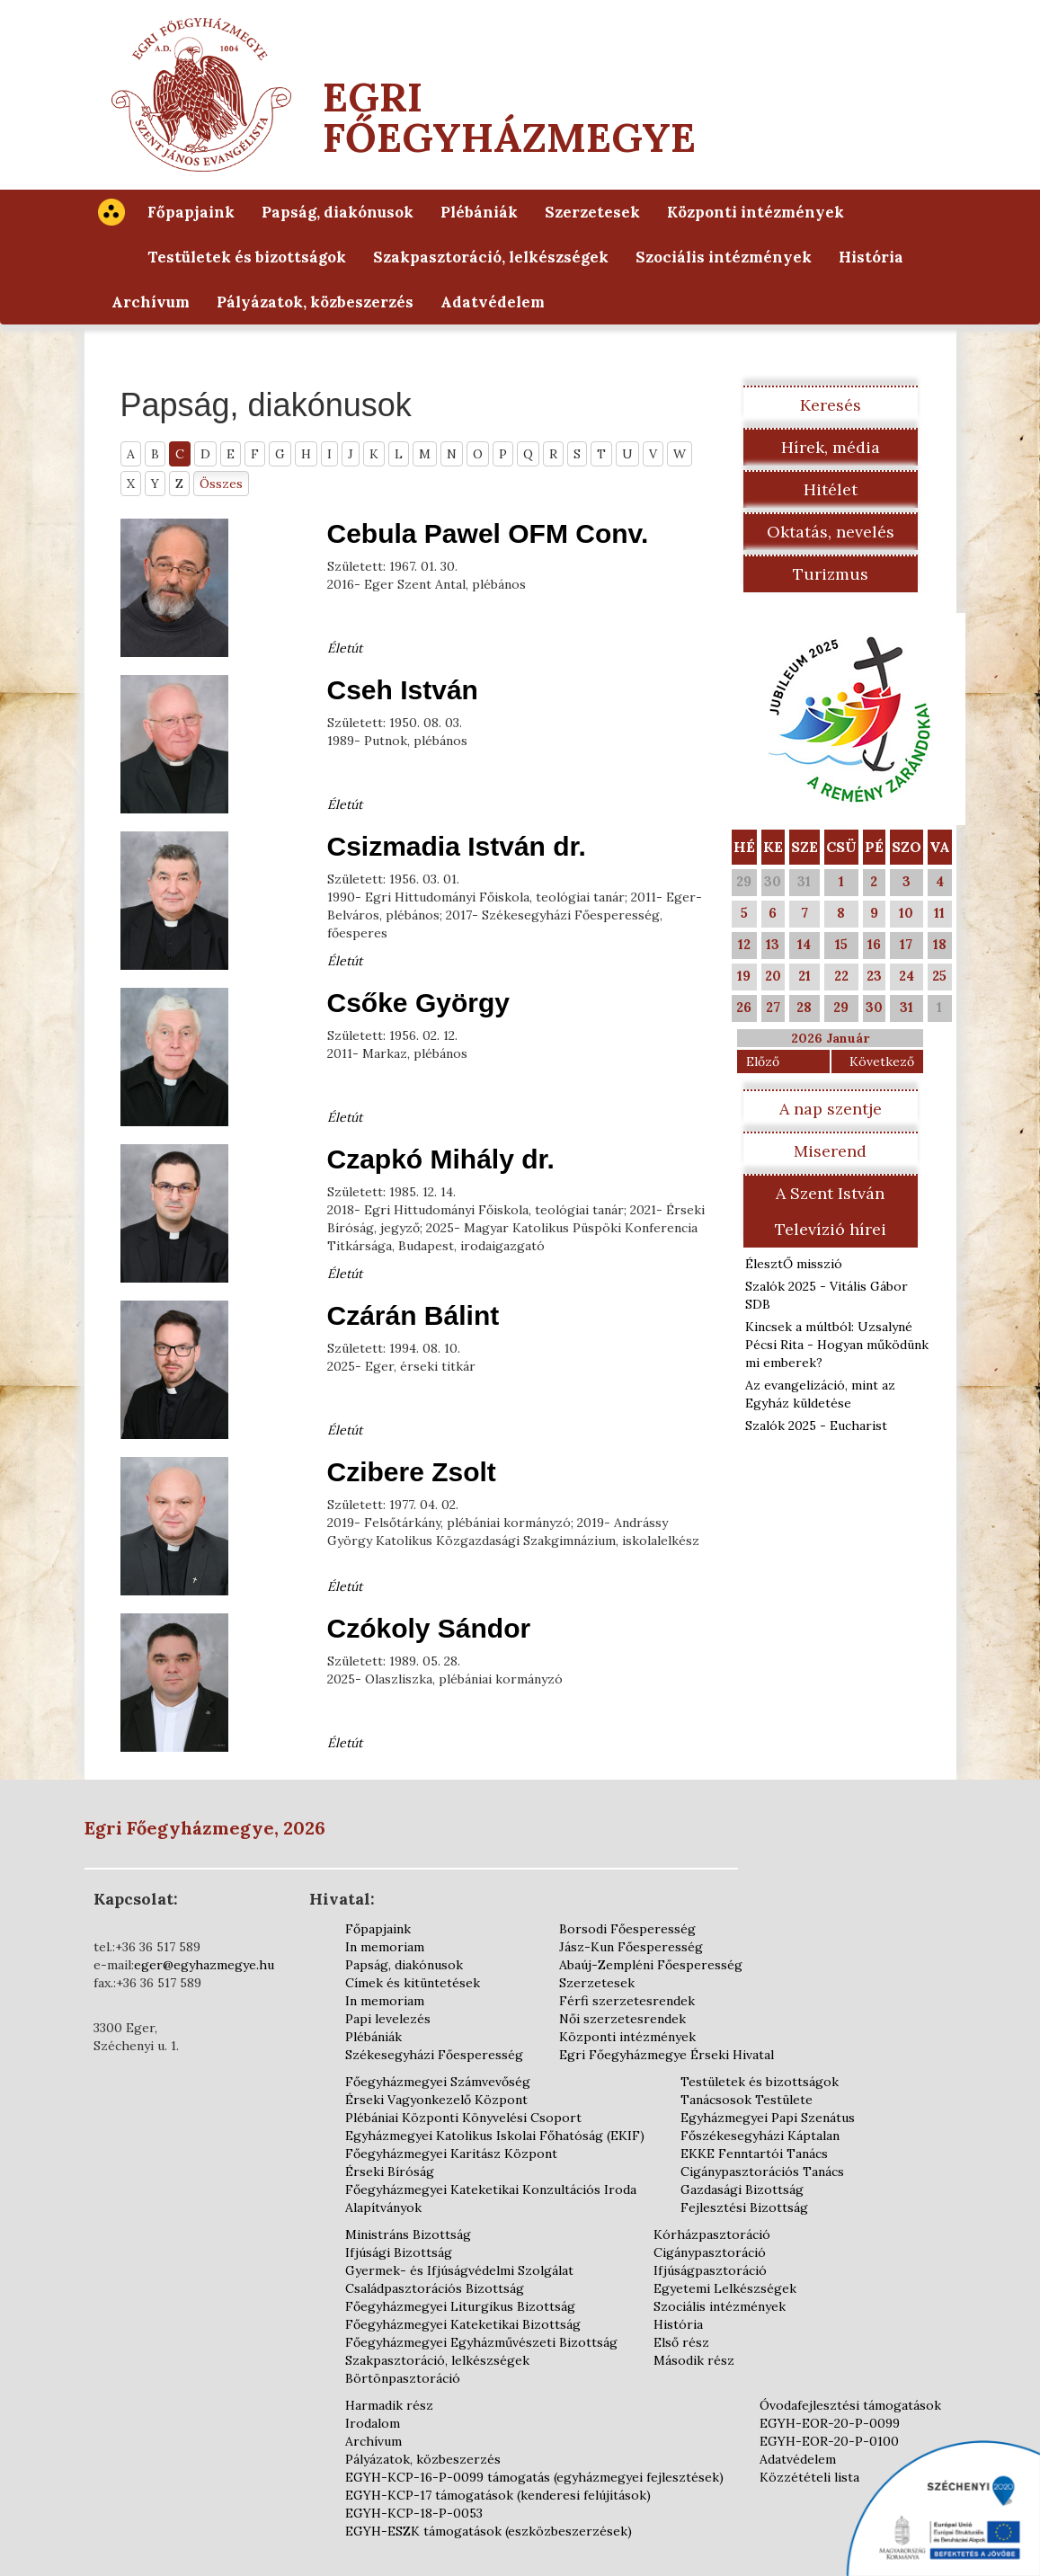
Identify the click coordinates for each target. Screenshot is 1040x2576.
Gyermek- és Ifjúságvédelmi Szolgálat (459, 2270)
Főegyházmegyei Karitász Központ (451, 2153)
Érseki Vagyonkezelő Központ (436, 2100)
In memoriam (384, 1947)
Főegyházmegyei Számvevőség (437, 2082)
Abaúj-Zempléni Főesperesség (650, 1965)
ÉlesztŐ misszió (793, 1264)
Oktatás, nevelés (830, 531)
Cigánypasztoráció (709, 2252)
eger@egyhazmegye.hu (204, 1965)
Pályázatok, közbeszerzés (315, 302)
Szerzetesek (592, 212)
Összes (221, 483)
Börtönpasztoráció (402, 2378)
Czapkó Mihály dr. (441, 1159)
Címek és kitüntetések (412, 1983)
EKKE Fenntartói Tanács (754, 2153)
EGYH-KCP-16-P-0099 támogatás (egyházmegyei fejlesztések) (534, 2477)
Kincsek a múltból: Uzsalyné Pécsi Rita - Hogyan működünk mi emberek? (837, 1345)
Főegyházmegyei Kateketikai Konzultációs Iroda (490, 2189)
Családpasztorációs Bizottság (434, 2288)
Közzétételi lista (809, 2477)
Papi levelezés (388, 2019)
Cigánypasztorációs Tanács (762, 2171)
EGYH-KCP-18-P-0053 (414, 2513)
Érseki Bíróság (389, 2171)
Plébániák (479, 212)
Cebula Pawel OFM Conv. (488, 533)
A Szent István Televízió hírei (830, 1211)
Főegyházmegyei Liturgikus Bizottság (460, 2306)
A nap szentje (830, 1108)
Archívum (150, 302)
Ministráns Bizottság (408, 2234)
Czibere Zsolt (411, 1472)
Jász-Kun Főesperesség (631, 1947)
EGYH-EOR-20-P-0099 (830, 2423)
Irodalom (372, 2423)
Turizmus (830, 574)
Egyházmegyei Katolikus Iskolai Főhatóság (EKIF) (494, 2135)
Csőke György (418, 1002)
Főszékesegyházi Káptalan (760, 2135)
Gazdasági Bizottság (742, 2189)
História (871, 257)
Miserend (830, 1151)
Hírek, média (830, 447)
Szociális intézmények (724, 257)
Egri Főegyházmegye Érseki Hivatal (666, 2055)
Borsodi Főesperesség (627, 1929)
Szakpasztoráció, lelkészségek (491, 257)
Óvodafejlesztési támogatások (850, 2405)
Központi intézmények (755, 212)
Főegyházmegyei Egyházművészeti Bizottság (481, 2342)
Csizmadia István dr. (456, 846)
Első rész (681, 2342)
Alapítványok (383, 2207)
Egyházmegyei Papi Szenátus (767, 2118)
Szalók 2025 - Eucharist (816, 1425)
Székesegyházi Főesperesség (434, 2055)
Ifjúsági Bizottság (398, 2252)
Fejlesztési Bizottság (744, 2207)
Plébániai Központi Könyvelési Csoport (463, 2118)
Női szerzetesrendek (622, 2019)
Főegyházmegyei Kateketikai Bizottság (463, 2324)
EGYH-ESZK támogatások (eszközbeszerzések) (488, 2531)
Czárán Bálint (413, 1315)
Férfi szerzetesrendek (627, 2001)
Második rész (693, 2360)
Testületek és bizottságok (246, 257)
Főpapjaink (191, 212)
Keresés (830, 405)
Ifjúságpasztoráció (710, 2270)
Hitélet (831, 489)
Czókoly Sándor (429, 1628)
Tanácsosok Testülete (746, 2100)
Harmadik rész (389, 2405)
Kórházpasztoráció (711, 2234)
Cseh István (402, 690)
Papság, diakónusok (337, 212)
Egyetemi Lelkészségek (724, 2288)
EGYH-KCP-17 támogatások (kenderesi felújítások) (498, 2495)
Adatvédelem (492, 302)
